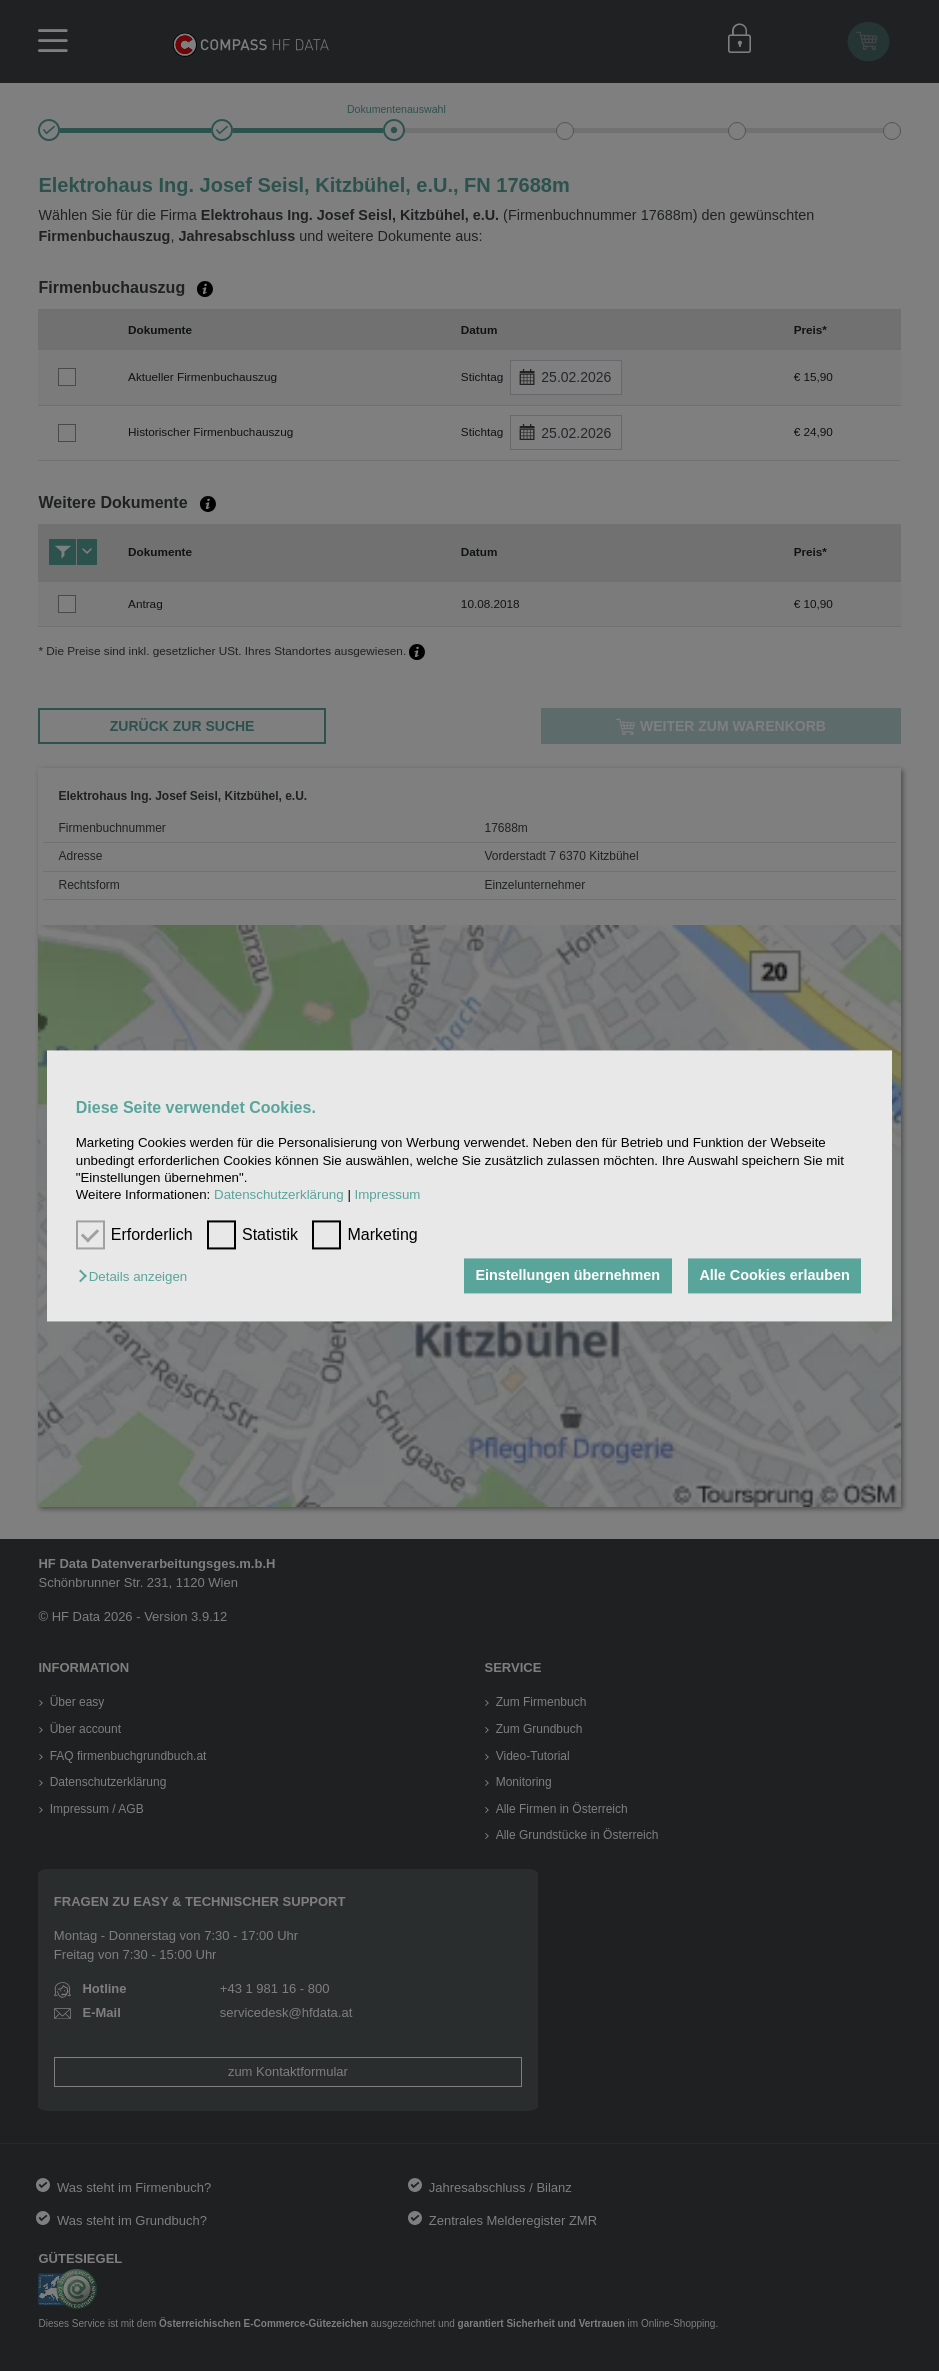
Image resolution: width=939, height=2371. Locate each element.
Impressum (388, 1195)
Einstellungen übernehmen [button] (567, 1276)
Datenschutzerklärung (279, 1195)
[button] (137, 1277)
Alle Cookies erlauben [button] (774, 1276)
